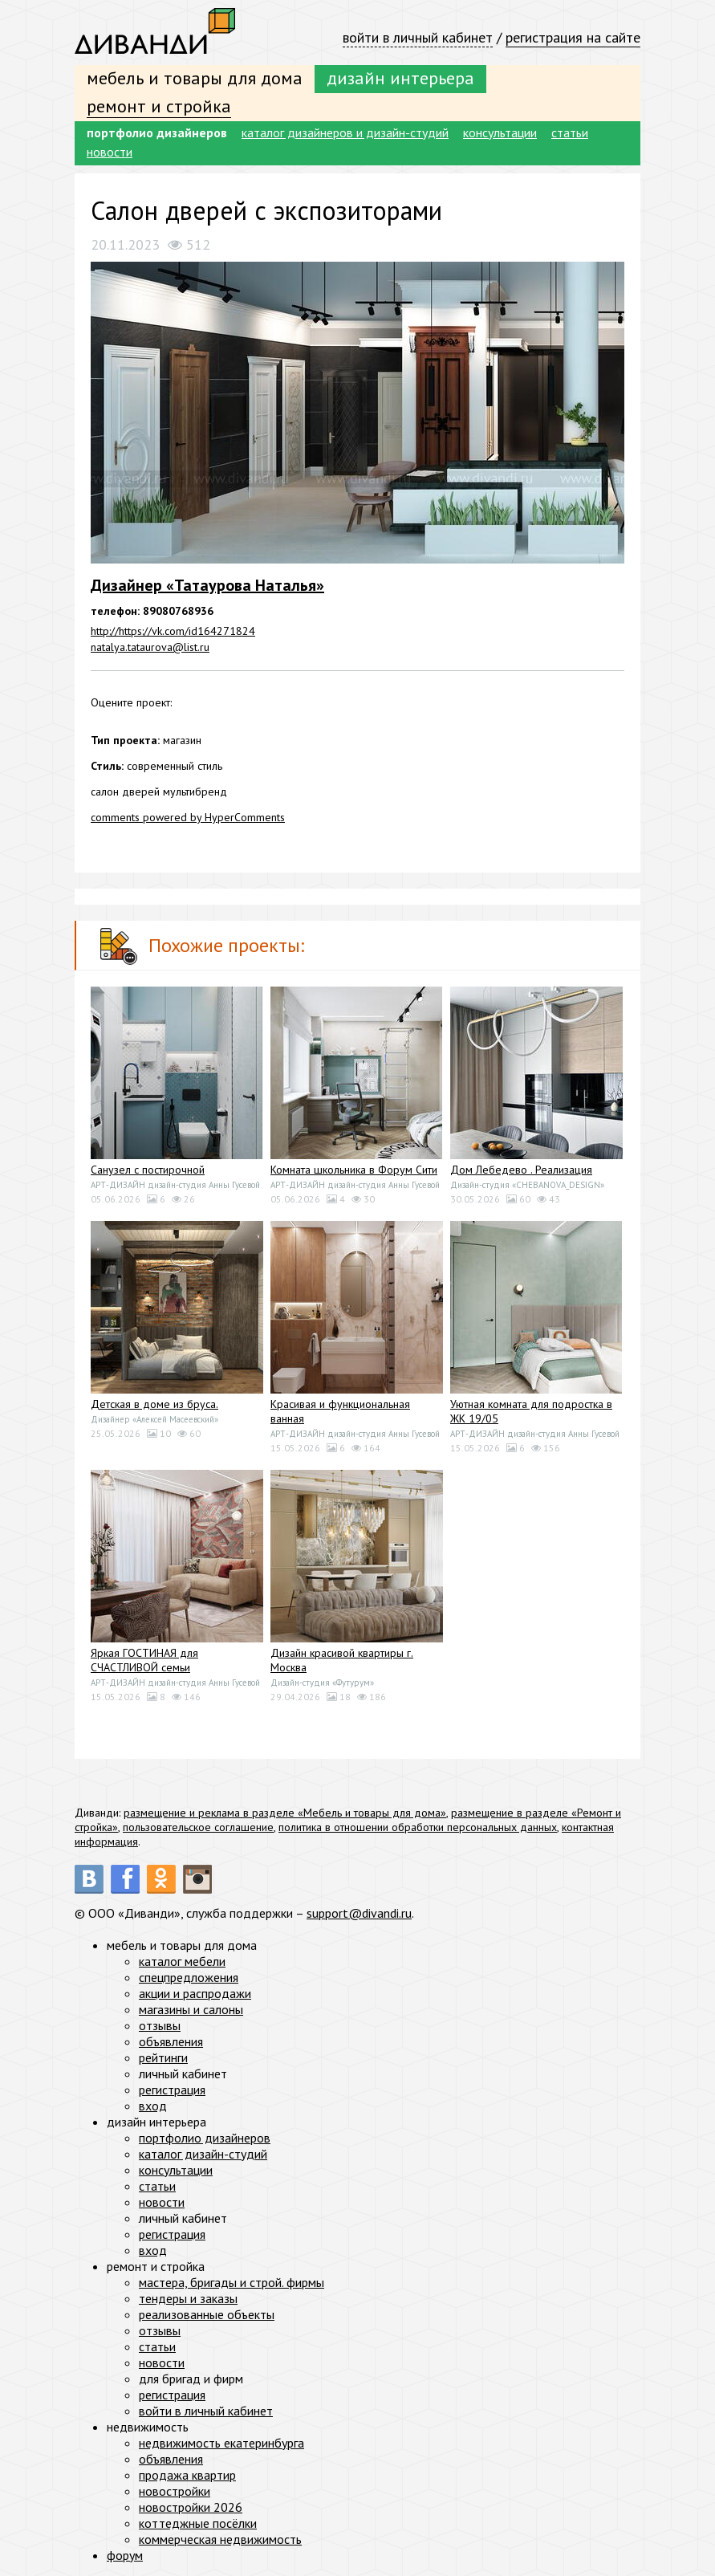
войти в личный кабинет (418, 37)
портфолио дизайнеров (157, 132)
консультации (500, 132)
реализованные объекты (206, 2314)
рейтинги (163, 2057)
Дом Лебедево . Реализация (521, 1169)
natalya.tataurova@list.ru (150, 647)
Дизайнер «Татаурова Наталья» (207, 585)
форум (125, 2555)
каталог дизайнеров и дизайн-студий (345, 132)
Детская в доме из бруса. (154, 1404)
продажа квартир (187, 2475)
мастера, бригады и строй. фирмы (231, 2282)
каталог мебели (182, 1961)
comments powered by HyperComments (188, 817)
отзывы (160, 2025)
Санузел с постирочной (148, 1169)
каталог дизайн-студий (203, 2154)
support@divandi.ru (359, 1913)
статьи (569, 132)
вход (153, 2106)
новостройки (174, 2491)
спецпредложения (188, 1977)
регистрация (172, 2090)
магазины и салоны (191, 2009)
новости (109, 152)
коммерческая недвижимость (220, 2539)
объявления (171, 2041)
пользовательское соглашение (198, 1827)
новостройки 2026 (190, 2507)
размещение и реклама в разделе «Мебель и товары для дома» (285, 1812)
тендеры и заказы (188, 2298)
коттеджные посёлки (198, 2523)
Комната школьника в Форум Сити (353, 1169)
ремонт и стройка (159, 106)
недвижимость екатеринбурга (221, 2443)
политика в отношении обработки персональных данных (417, 1827)
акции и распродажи (195, 1993)
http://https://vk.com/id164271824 (173, 631)
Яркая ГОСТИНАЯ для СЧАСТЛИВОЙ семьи (144, 1660)
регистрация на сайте (573, 37)
